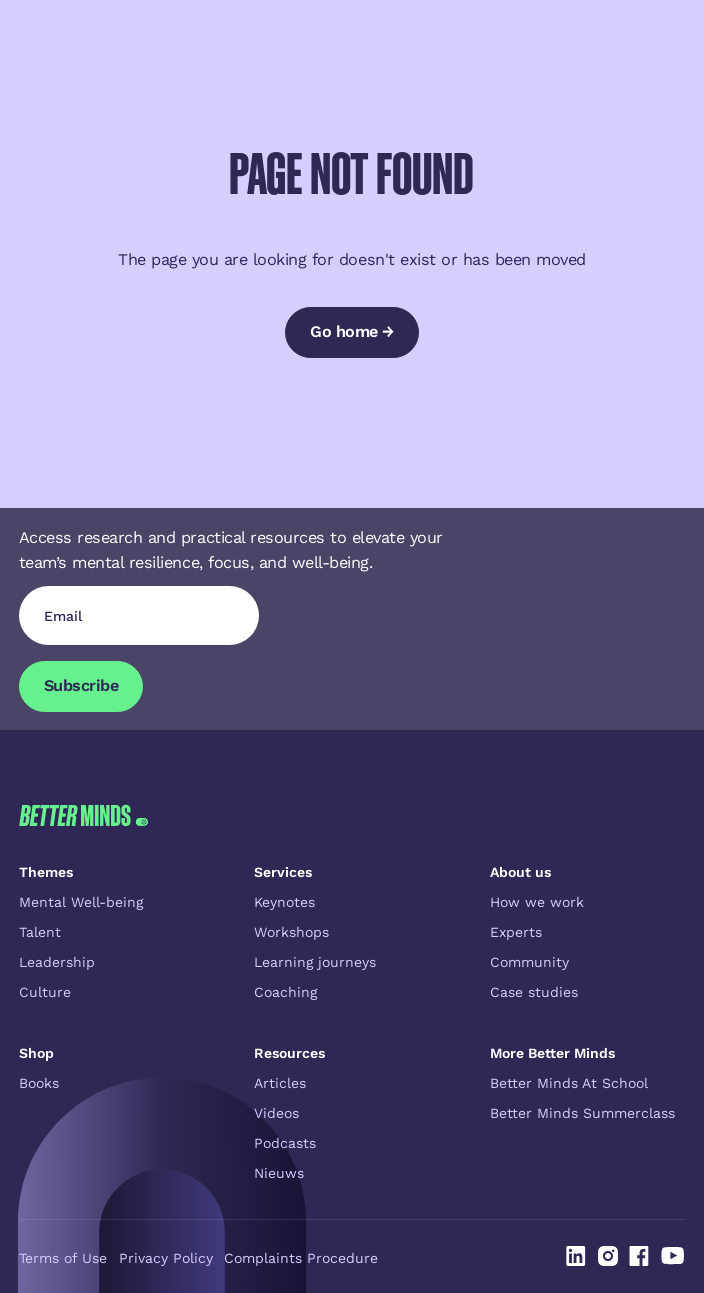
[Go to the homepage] (83, 815)
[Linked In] (576, 1256)
